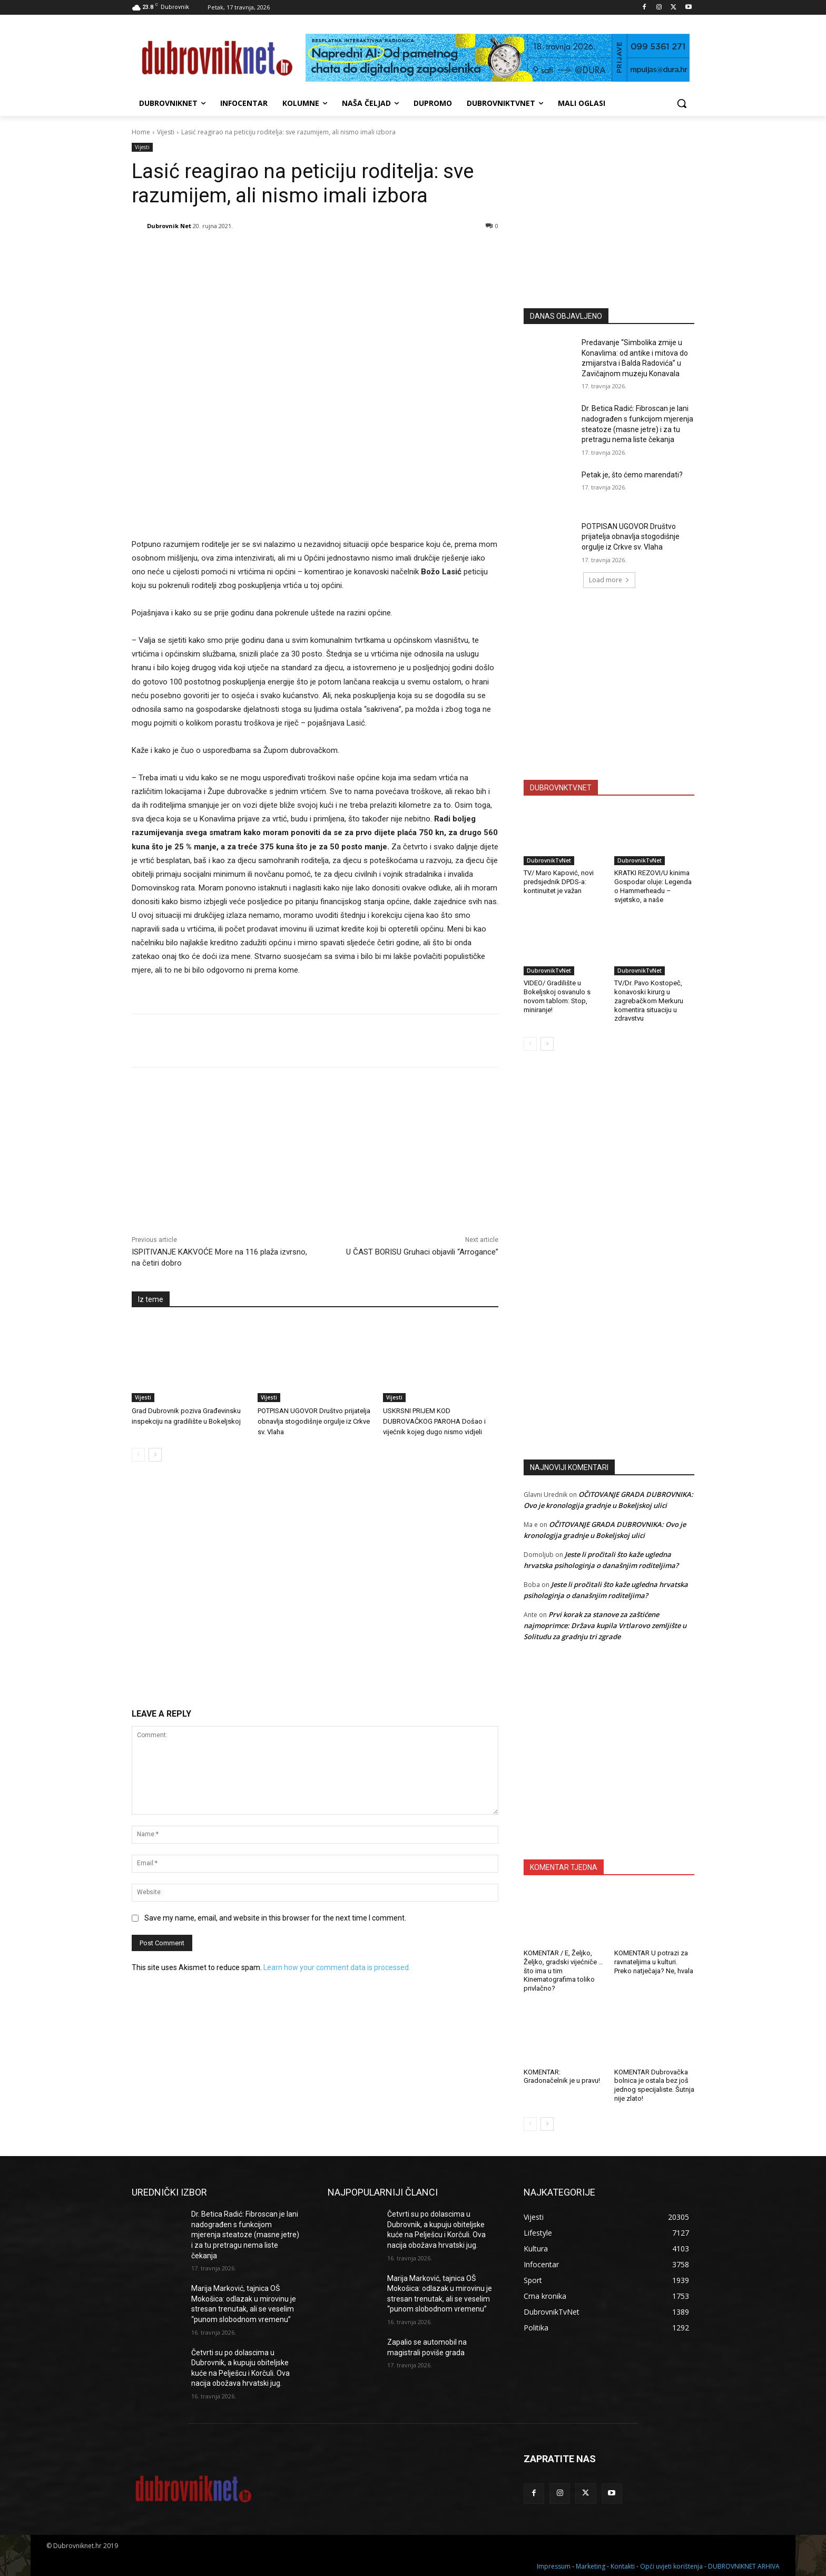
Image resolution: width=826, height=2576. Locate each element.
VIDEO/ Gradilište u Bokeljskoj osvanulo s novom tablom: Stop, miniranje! (557, 996)
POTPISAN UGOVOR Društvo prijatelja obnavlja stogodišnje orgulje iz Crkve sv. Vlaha (314, 1421)
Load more (609, 579)
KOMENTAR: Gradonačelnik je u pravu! (562, 2076)
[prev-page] (138, 1455)
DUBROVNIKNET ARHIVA (744, 2566)
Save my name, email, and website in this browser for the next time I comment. (275, 1918)
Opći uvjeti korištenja (671, 2566)
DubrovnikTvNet (549, 860)
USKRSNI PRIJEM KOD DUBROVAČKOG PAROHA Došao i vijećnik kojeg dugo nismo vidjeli (434, 1421)
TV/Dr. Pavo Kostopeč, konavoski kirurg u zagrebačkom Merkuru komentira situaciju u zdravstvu (648, 1001)
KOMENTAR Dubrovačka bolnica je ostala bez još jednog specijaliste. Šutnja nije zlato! (654, 2085)
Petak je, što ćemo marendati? (632, 475)
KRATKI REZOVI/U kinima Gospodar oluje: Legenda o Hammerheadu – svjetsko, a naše (653, 886)
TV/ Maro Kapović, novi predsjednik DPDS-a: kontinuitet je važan (559, 882)
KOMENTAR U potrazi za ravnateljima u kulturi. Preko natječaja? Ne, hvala (653, 1962)
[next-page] (155, 1455)
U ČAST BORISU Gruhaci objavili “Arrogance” (422, 1252)
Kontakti (623, 2566)
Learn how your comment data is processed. (336, 1967)
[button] (681, 103)
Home (141, 132)
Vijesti (165, 132)
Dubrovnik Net (169, 226)
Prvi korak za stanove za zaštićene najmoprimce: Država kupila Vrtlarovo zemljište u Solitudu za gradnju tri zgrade (605, 1625)
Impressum (554, 2566)
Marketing (590, 2566)
